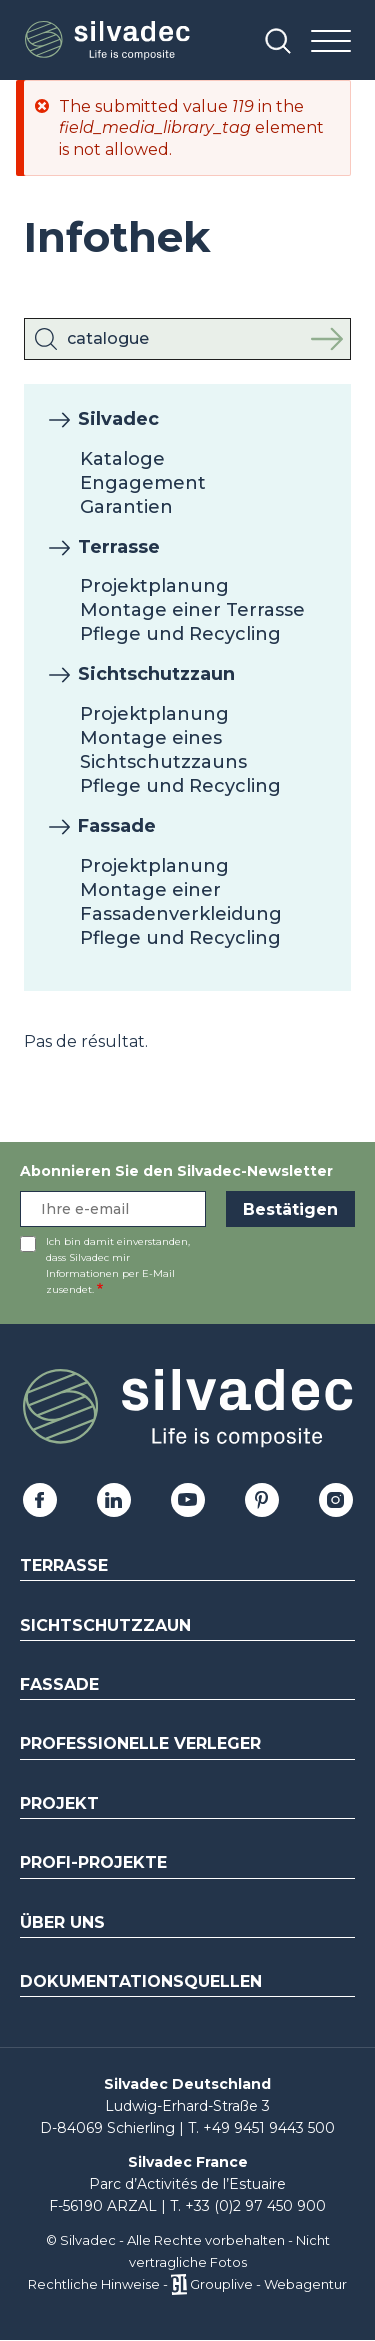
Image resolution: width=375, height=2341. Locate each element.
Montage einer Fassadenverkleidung (181, 902)
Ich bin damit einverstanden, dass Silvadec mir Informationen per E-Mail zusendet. (118, 1265)
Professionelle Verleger (140, 1743)
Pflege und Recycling (180, 634)
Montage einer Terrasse (192, 610)
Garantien (126, 507)
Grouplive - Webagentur (268, 2284)
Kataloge (122, 459)
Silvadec (118, 419)
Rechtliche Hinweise (94, 2284)
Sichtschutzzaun (156, 674)
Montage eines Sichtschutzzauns (163, 750)
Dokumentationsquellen (141, 1981)
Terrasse (119, 547)
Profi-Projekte (93, 1862)
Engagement (143, 483)
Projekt (59, 1803)
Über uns (62, 1922)
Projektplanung (154, 586)
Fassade (117, 826)
